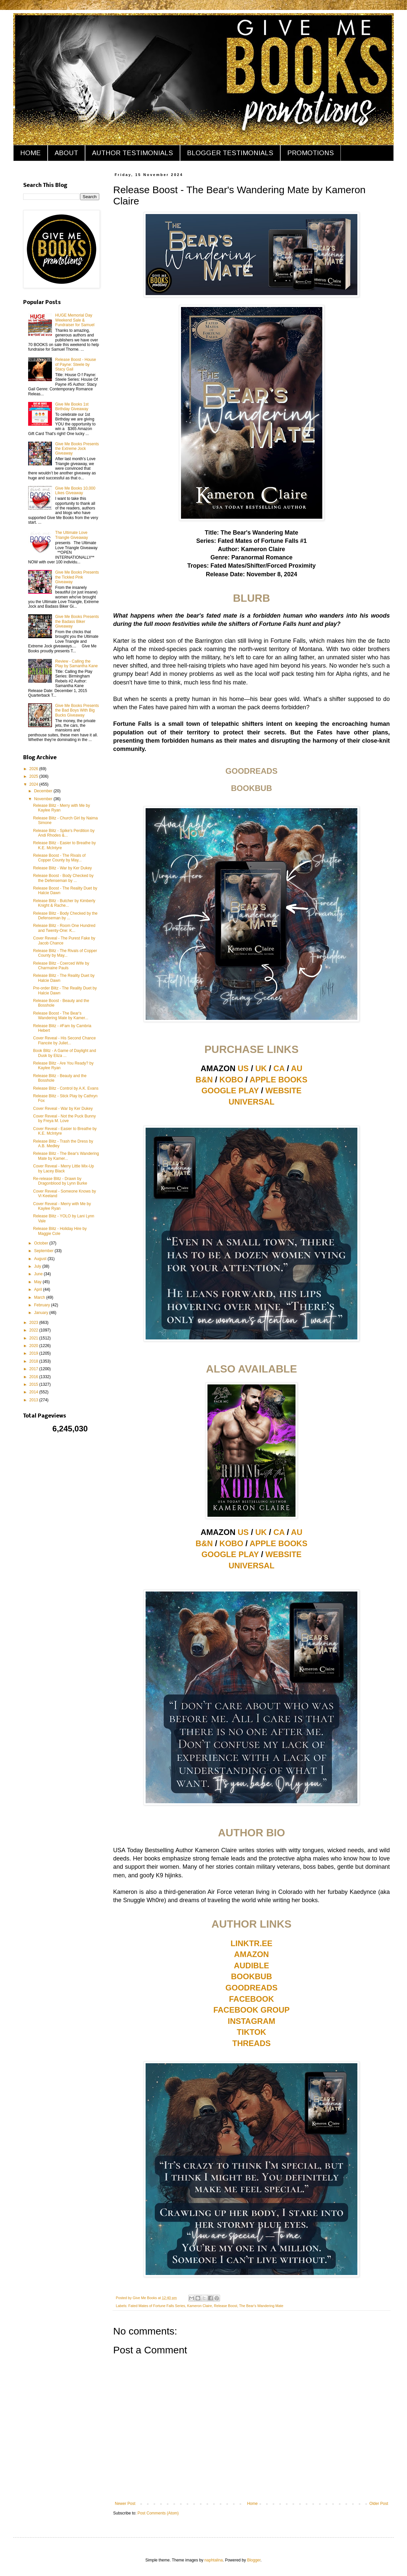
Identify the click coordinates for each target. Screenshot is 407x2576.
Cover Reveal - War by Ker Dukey (63, 1108)
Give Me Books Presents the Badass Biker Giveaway (77, 621)
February (42, 1305)
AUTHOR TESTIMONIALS (132, 152)
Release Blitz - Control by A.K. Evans (65, 1088)
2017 (34, 1369)
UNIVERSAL (252, 1101)
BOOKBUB (251, 1976)
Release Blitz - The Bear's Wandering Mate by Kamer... (66, 1155)
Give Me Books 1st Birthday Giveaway (72, 406)
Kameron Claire (199, 2306)
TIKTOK (251, 2032)
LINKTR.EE (252, 1943)
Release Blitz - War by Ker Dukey (62, 868)
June (39, 1274)
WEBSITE (283, 1090)
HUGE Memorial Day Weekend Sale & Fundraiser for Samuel (75, 320)
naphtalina (213, 2560)
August (41, 1258)
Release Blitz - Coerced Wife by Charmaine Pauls (61, 965)
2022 (34, 1330)
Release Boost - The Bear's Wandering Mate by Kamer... (60, 1015)
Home (252, 2503)
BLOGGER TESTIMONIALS (230, 152)
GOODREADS (251, 1987)
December (44, 791)
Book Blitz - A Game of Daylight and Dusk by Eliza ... (64, 1053)
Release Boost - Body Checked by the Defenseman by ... (63, 878)
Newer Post (125, 2503)
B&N (204, 1079)
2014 (34, 1392)
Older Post (378, 2503)
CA (279, 1068)
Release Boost (225, 2306)
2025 (34, 776)
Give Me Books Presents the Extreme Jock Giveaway (77, 449)
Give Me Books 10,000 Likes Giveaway (75, 490)
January (41, 1312)
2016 (34, 1377)
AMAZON (251, 1954)
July (38, 1266)
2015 (34, 1384)
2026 (34, 768)
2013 (34, 1400)
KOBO (231, 1079)
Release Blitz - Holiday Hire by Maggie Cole (60, 1231)
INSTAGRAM (251, 2021)
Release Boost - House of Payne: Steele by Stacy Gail (75, 364)
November (44, 799)
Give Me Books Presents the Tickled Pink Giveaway (77, 577)
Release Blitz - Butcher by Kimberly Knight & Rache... (64, 903)
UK (261, 1068)
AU (296, 1068)
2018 (34, 1361)
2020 (34, 1345)
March (40, 1297)
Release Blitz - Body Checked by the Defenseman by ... (65, 915)
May (38, 1282)
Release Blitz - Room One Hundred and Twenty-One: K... (64, 928)
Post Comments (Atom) (158, 2513)
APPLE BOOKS (278, 1079)
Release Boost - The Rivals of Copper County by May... (59, 857)
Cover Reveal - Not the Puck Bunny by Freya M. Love (64, 1118)
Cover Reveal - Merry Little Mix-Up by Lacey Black (63, 1168)
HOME (30, 152)
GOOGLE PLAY (230, 1090)
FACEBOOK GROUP (251, 2009)
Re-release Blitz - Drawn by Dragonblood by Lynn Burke (60, 1181)
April (38, 1289)
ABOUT (66, 152)
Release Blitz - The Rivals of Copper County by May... (65, 953)
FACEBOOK (251, 1998)
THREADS (251, 2043)
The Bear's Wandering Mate (261, 2306)
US (243, 1068)
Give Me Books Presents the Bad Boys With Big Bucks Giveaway (77, 710)
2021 (34, 1338)
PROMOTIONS (310, 152)
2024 (34, 784)
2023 (34, 1322)
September (44, 1250)
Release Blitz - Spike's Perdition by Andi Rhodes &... (64, 833)
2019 (34, 1353)
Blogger (254, 2560)
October (41, 1243)
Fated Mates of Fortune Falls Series (156, 2306)
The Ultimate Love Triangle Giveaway (71, 535)
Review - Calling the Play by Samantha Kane (76, 663)
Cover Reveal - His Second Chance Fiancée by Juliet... (64, 1040)
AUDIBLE (251, 1965)
